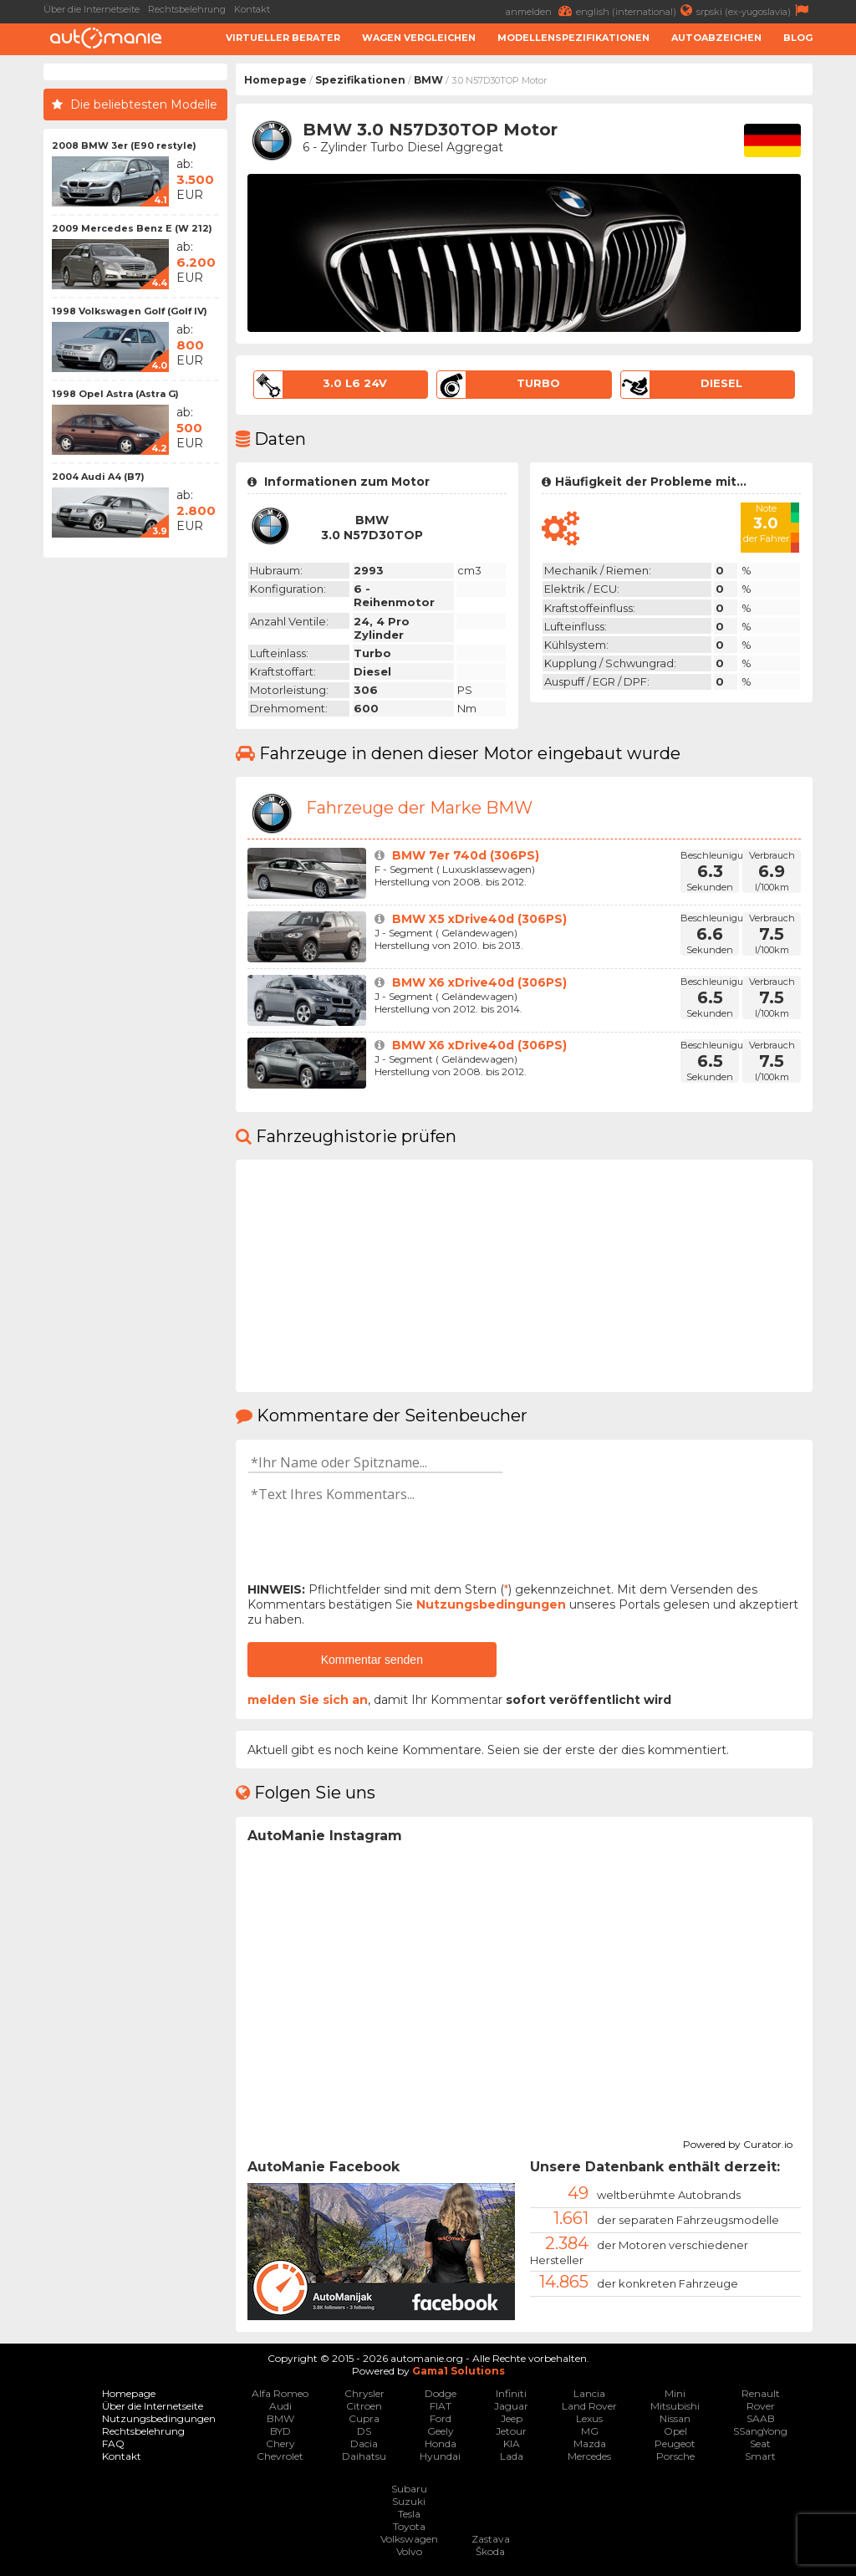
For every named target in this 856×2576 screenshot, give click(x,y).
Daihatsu (364, 2456)
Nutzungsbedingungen (491, 1604)
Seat (760, 2443)
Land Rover (589, 2406)
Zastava (490, 2539)
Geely (440, 2431)
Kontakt (252, 9)
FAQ (113, 2443)
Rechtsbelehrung (187, 9)
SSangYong (760, 2431)
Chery (280, 2443)
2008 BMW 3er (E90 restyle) (124, 145)
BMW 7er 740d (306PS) (465, 855)
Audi (280, 2406)
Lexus (589, 2418)
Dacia (364, 2443)
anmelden (541, 10)
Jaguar (511, 2406)
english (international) (636, 10)
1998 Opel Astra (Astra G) (115, 394)
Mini (675, 2393)
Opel (675, 2431)
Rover (760, 2406)
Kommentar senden (372, 1659)
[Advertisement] (135, 817)
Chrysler (364, 2393)
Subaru (409, 2488)
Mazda (589, 2443)
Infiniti (511, 2393)
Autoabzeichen (716, 37)
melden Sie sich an (307, 1699)
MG (590, 2431)
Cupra (364, 2418)
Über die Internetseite (91, 9)
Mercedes (589, 2456)
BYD (280, 2431)
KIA (511, 2443)
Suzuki (408, 2501)
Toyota (409, 2526)
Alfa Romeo (280, 2393)
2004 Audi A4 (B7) (98, 476)
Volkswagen (409, 2539)
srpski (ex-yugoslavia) (754, 10)
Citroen (364, 2406)
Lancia (589, 2393)
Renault (760, 2393)
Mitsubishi (675, 2406)
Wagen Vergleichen (419, 37)
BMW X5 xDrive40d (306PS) (479, 918)
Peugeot (675, 2443)
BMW (428, 80)
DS (364, 2431)
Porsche (675, 2456)
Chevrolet (280, 2456)
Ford (440, 2418)
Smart (760, 2456)
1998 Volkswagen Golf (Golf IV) (129, 311)
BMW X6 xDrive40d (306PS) (479, 982)
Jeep (511, 2418)
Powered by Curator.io (737, 2142)
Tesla (409, 2513)
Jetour (511, 2431)
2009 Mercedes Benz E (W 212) (132, 228)
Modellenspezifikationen (573, 37)
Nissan (675, 2418)
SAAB (760, 2418)
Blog (798, 37)
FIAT (440, 2406)
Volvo (409, 2551)
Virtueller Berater (283, 37)
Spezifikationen (360, 80)
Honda (440, 2443)
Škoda (490, 2551)
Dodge (440, 2393)
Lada (511, 2456)
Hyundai (440, 2456)
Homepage (275, 80)
